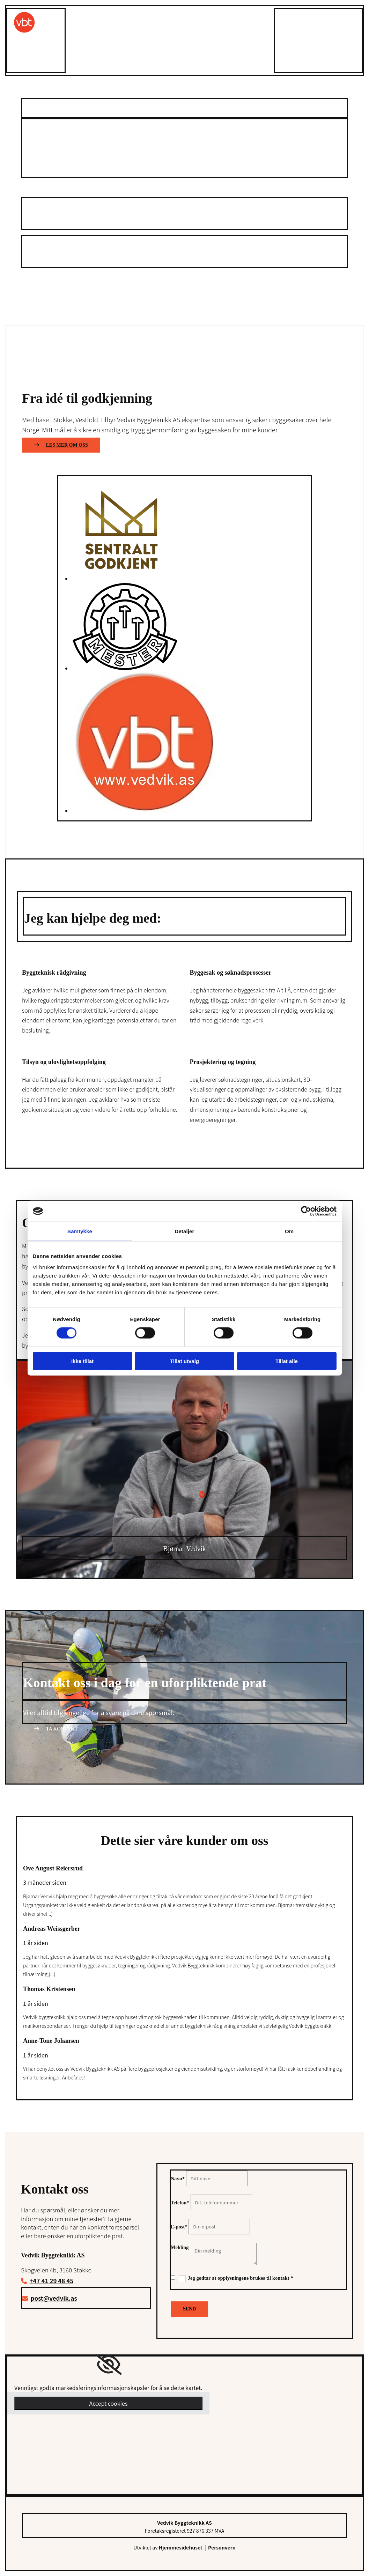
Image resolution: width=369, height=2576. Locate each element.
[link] (108, 2364)
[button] (61, 182)
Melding (180, 2247)
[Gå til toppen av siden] (24, 32)
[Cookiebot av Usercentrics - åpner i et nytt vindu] (306, 1211)
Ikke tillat (82, 1361)
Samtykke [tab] (79, 1231)
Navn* (178, 2178)
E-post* (179, 2226)
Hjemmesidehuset (180, 2547)
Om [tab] (289, 1231)
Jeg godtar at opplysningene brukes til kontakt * (240, 2278)
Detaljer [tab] (184, 1231)
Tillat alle (286, 1361)
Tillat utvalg (184, 1361)
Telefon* (180, 2202)
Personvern (222, 2547)
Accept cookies (108, 2403)
